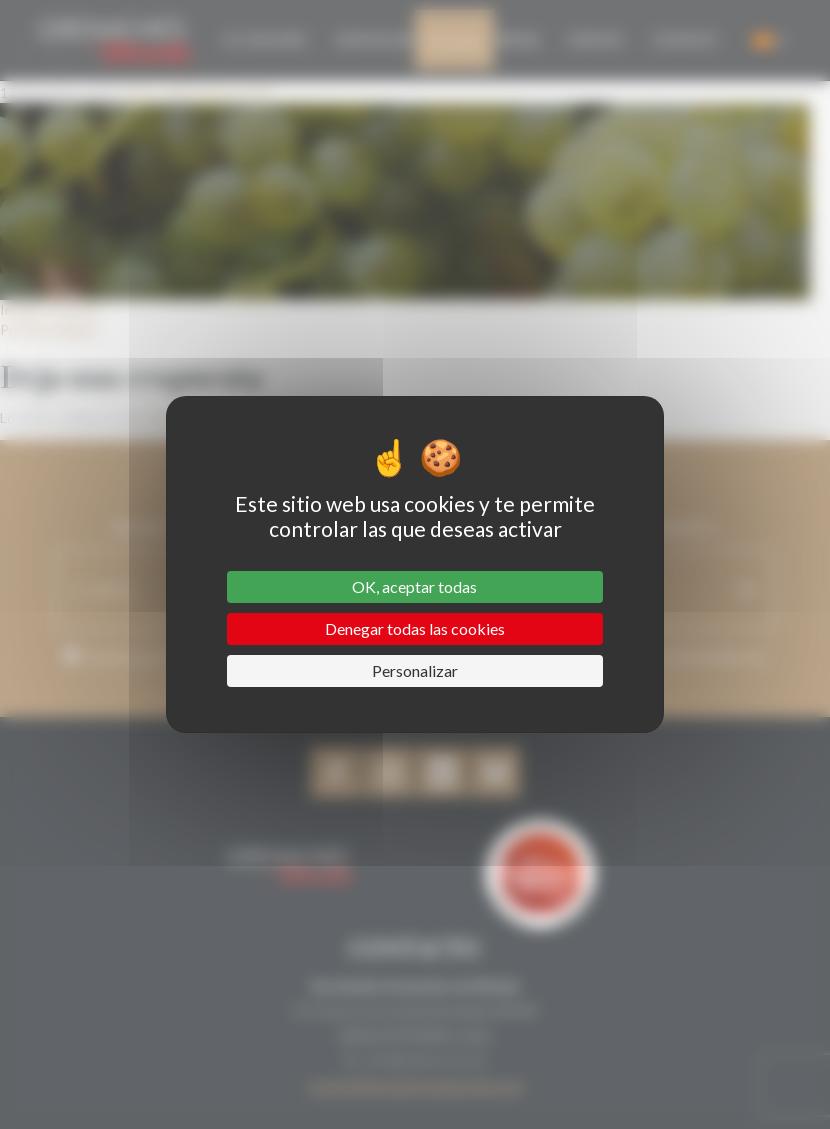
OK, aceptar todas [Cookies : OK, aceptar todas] (414, 586)
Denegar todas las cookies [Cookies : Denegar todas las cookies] (415, 628)
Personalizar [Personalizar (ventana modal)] (415, 670)
